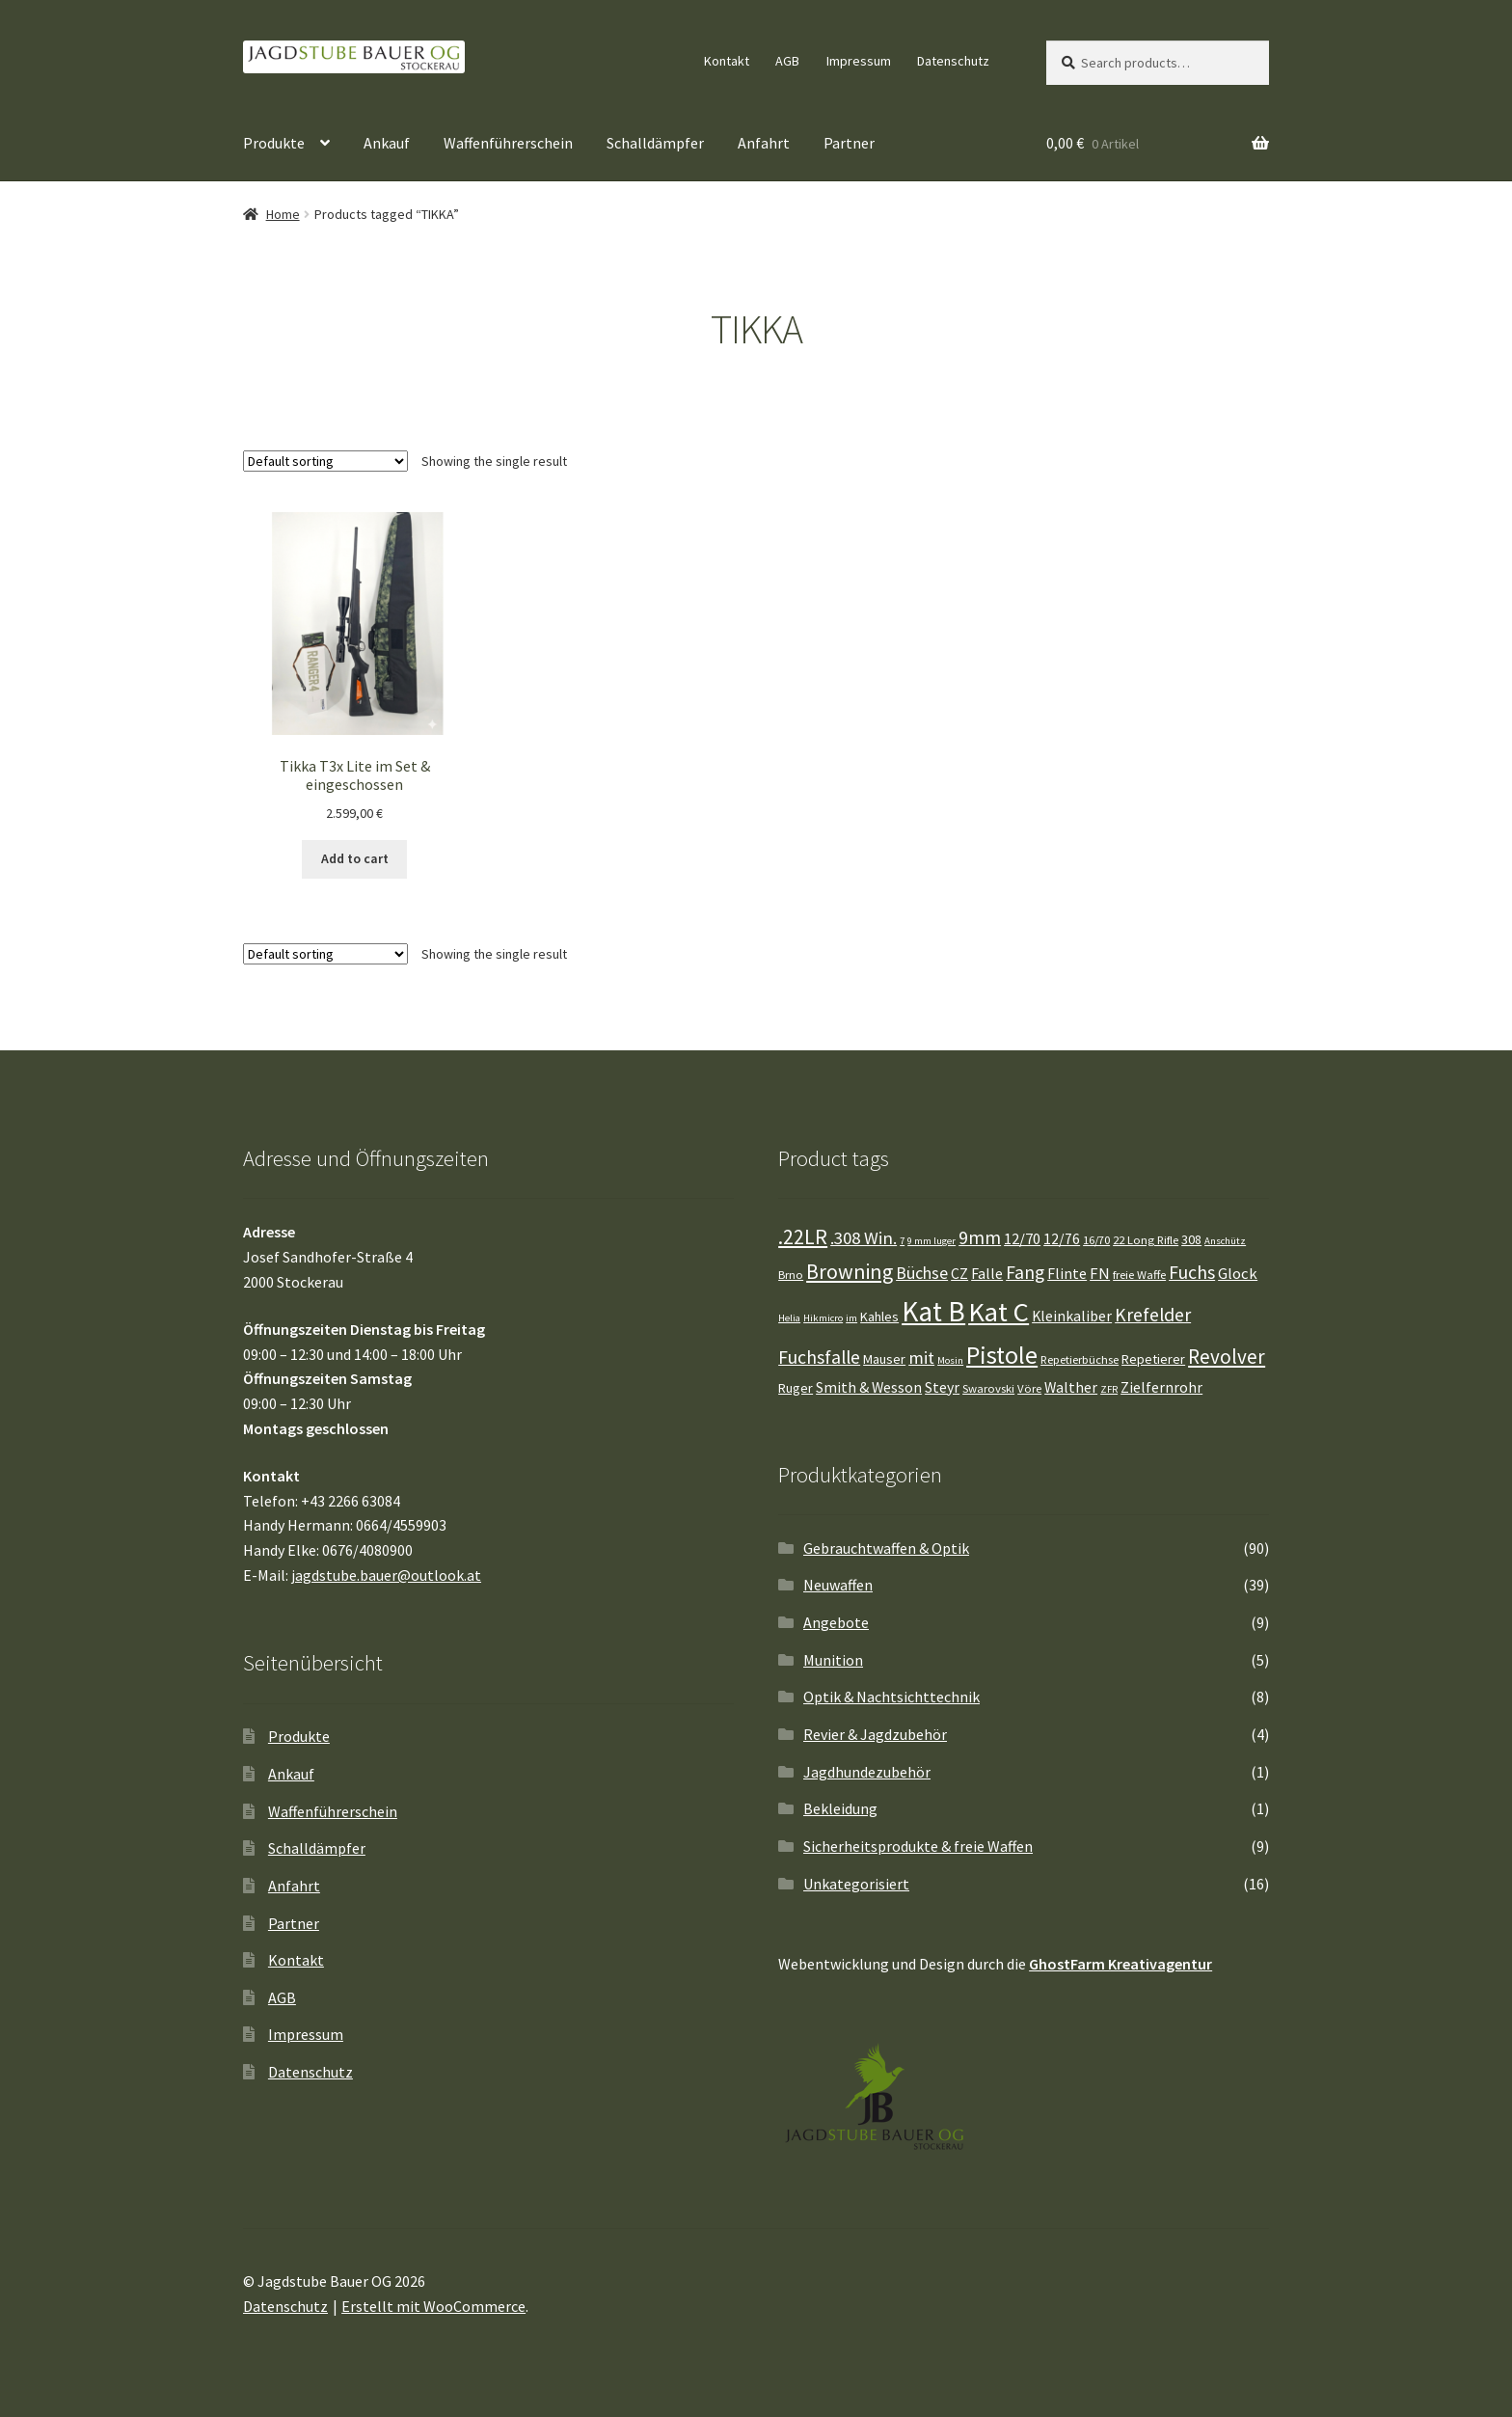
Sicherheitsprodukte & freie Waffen (918, 1846)
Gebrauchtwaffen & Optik (886, 1548)
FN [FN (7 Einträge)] (1100, 1273)
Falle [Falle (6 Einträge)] (987, 1273)
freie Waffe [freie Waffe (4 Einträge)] (1139, 1274)
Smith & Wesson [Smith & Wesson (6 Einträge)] (869, 1387)
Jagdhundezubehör (867, 1771)
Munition (833, 1660)
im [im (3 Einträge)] (851, 1318)
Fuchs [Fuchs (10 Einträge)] (1192, 1272)
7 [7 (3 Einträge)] (902, 1241)
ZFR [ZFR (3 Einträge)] (1109, 1389)
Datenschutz (953, 60)
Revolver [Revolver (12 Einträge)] (1226, 1357)
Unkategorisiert (856, 1883)
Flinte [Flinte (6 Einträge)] (1067, 1273)
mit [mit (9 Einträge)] (921, 1357)
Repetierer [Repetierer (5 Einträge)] (1153, 1359)
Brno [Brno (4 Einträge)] (790, 1274)
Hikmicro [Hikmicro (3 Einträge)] (823, 1318)
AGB (787, 60)
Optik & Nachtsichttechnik (891, 1696)
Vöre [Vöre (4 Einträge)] (1029, 1388)
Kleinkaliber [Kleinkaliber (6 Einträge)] (1072, 1316)
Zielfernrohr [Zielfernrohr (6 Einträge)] (1161, 1387)
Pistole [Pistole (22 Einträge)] (1002, 1355)
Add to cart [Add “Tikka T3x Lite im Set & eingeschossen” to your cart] (355, 858)
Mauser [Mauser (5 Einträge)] (884, 1359)
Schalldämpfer (655, 142)
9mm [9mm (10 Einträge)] (979, 1237)
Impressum (858, 60)
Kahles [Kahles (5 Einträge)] (879, 1316)
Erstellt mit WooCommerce (433, 2306)
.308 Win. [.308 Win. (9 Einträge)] (863, 1238)
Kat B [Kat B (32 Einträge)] (933, 1311)
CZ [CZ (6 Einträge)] (959, 1273)
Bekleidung (840, 1808)
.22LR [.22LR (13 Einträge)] (802, 1237)
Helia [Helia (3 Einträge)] (789, 1318)
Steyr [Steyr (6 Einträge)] (942, 1387)
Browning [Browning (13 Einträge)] (849, 1272)
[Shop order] (325, 461)
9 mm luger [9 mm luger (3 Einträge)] (931, 1241)
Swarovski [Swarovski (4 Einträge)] (988, 1388)
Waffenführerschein (508, 142)
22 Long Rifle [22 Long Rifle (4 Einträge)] (1145, 1240)
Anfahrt (764, 142)
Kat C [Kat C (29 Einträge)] (998, 1311)
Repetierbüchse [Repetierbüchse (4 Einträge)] (1079, 1359)
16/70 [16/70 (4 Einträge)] (1096, 1240)
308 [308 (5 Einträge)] (1191, 1239)
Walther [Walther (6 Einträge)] (1070, 1387)
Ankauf (387, 142)
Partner (849, 142)
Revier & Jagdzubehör (875, 1734)
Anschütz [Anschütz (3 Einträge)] (1225, 1241)
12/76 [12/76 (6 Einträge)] (1061, 1239)
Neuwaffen (838, 1584)
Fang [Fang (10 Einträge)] (1025, 1272)
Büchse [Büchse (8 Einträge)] (922, 1273)
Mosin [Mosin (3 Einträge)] (950, 1360)
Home (283, 214)
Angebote (836, 1622)
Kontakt (726, 60)
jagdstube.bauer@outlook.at (386, 1575)
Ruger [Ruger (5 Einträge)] (795, 1388)
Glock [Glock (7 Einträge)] (1237, 1273)
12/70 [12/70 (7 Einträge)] (1022, 1239)
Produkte (274, 142)
